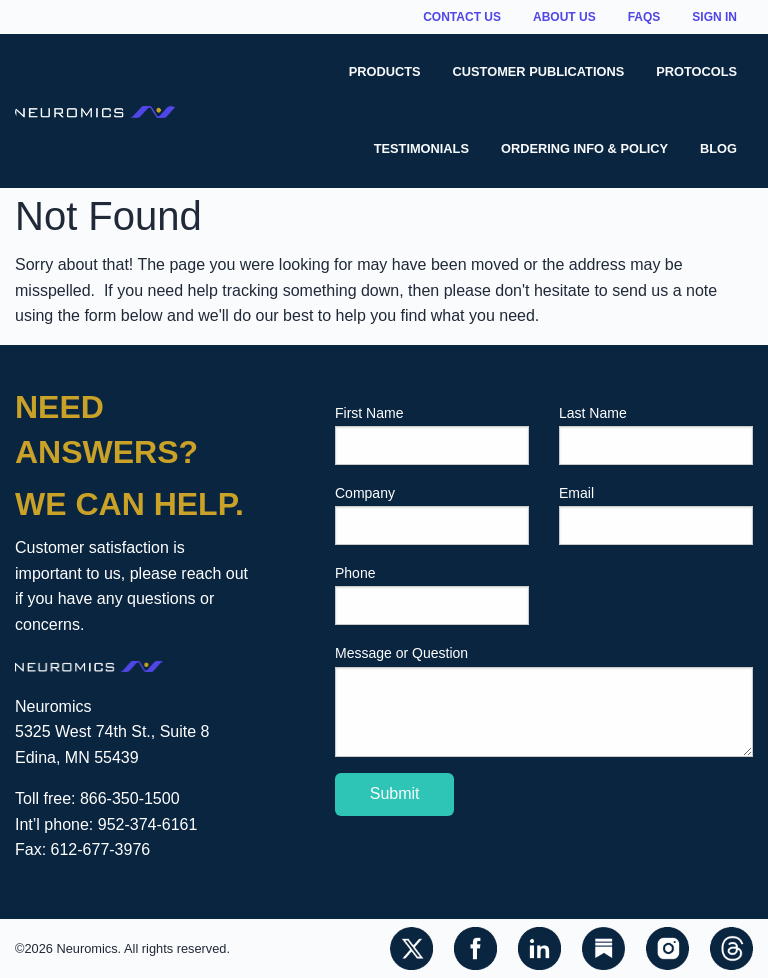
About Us (564, 17)
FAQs (644, 17)
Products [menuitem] (385, 71)
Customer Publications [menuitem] (539, 71)
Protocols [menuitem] (696, 71)
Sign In (714, 17)
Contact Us (462, 17)
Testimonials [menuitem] (421, 148)
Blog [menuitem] (718, 148)
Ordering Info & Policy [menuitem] (584, 148)
